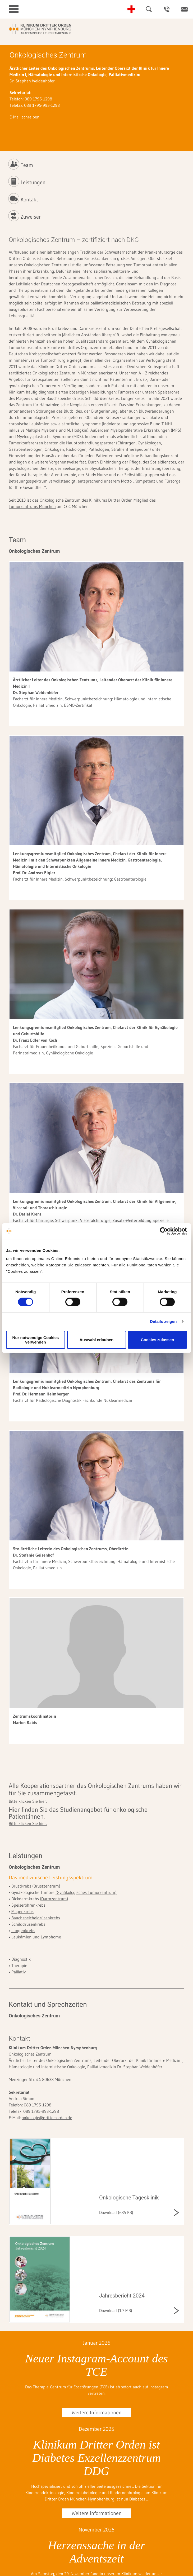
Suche (149, 9)
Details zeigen (163, 1321)
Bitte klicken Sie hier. (28, 1801)
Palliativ (18, 1971)
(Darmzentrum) (54, 1898)
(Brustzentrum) (46, 1886)
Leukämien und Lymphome (36, 1936)
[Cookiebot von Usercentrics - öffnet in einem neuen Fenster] (164, 1231)
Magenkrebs (22, 1911)
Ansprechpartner (166, 9)
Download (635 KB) (116, 2212)
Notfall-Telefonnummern (131, 9)
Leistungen (33, 182)
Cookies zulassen (157, 1339)
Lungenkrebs (23, 1930)
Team (27, 165)
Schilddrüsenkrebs (28, 1924)
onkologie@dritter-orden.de (47, 2117)
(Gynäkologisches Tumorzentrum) (86, 1892)
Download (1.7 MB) (115, 2310)
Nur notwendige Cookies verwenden (35, 1339)
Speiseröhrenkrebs (28, 1905)
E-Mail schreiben (24, 117)
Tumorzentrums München (32, 506)
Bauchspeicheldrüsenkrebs (35, 1917)
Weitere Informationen (97, 2412)
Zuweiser (31, 217)
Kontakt (184, 9)
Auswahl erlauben (96, 1339)
